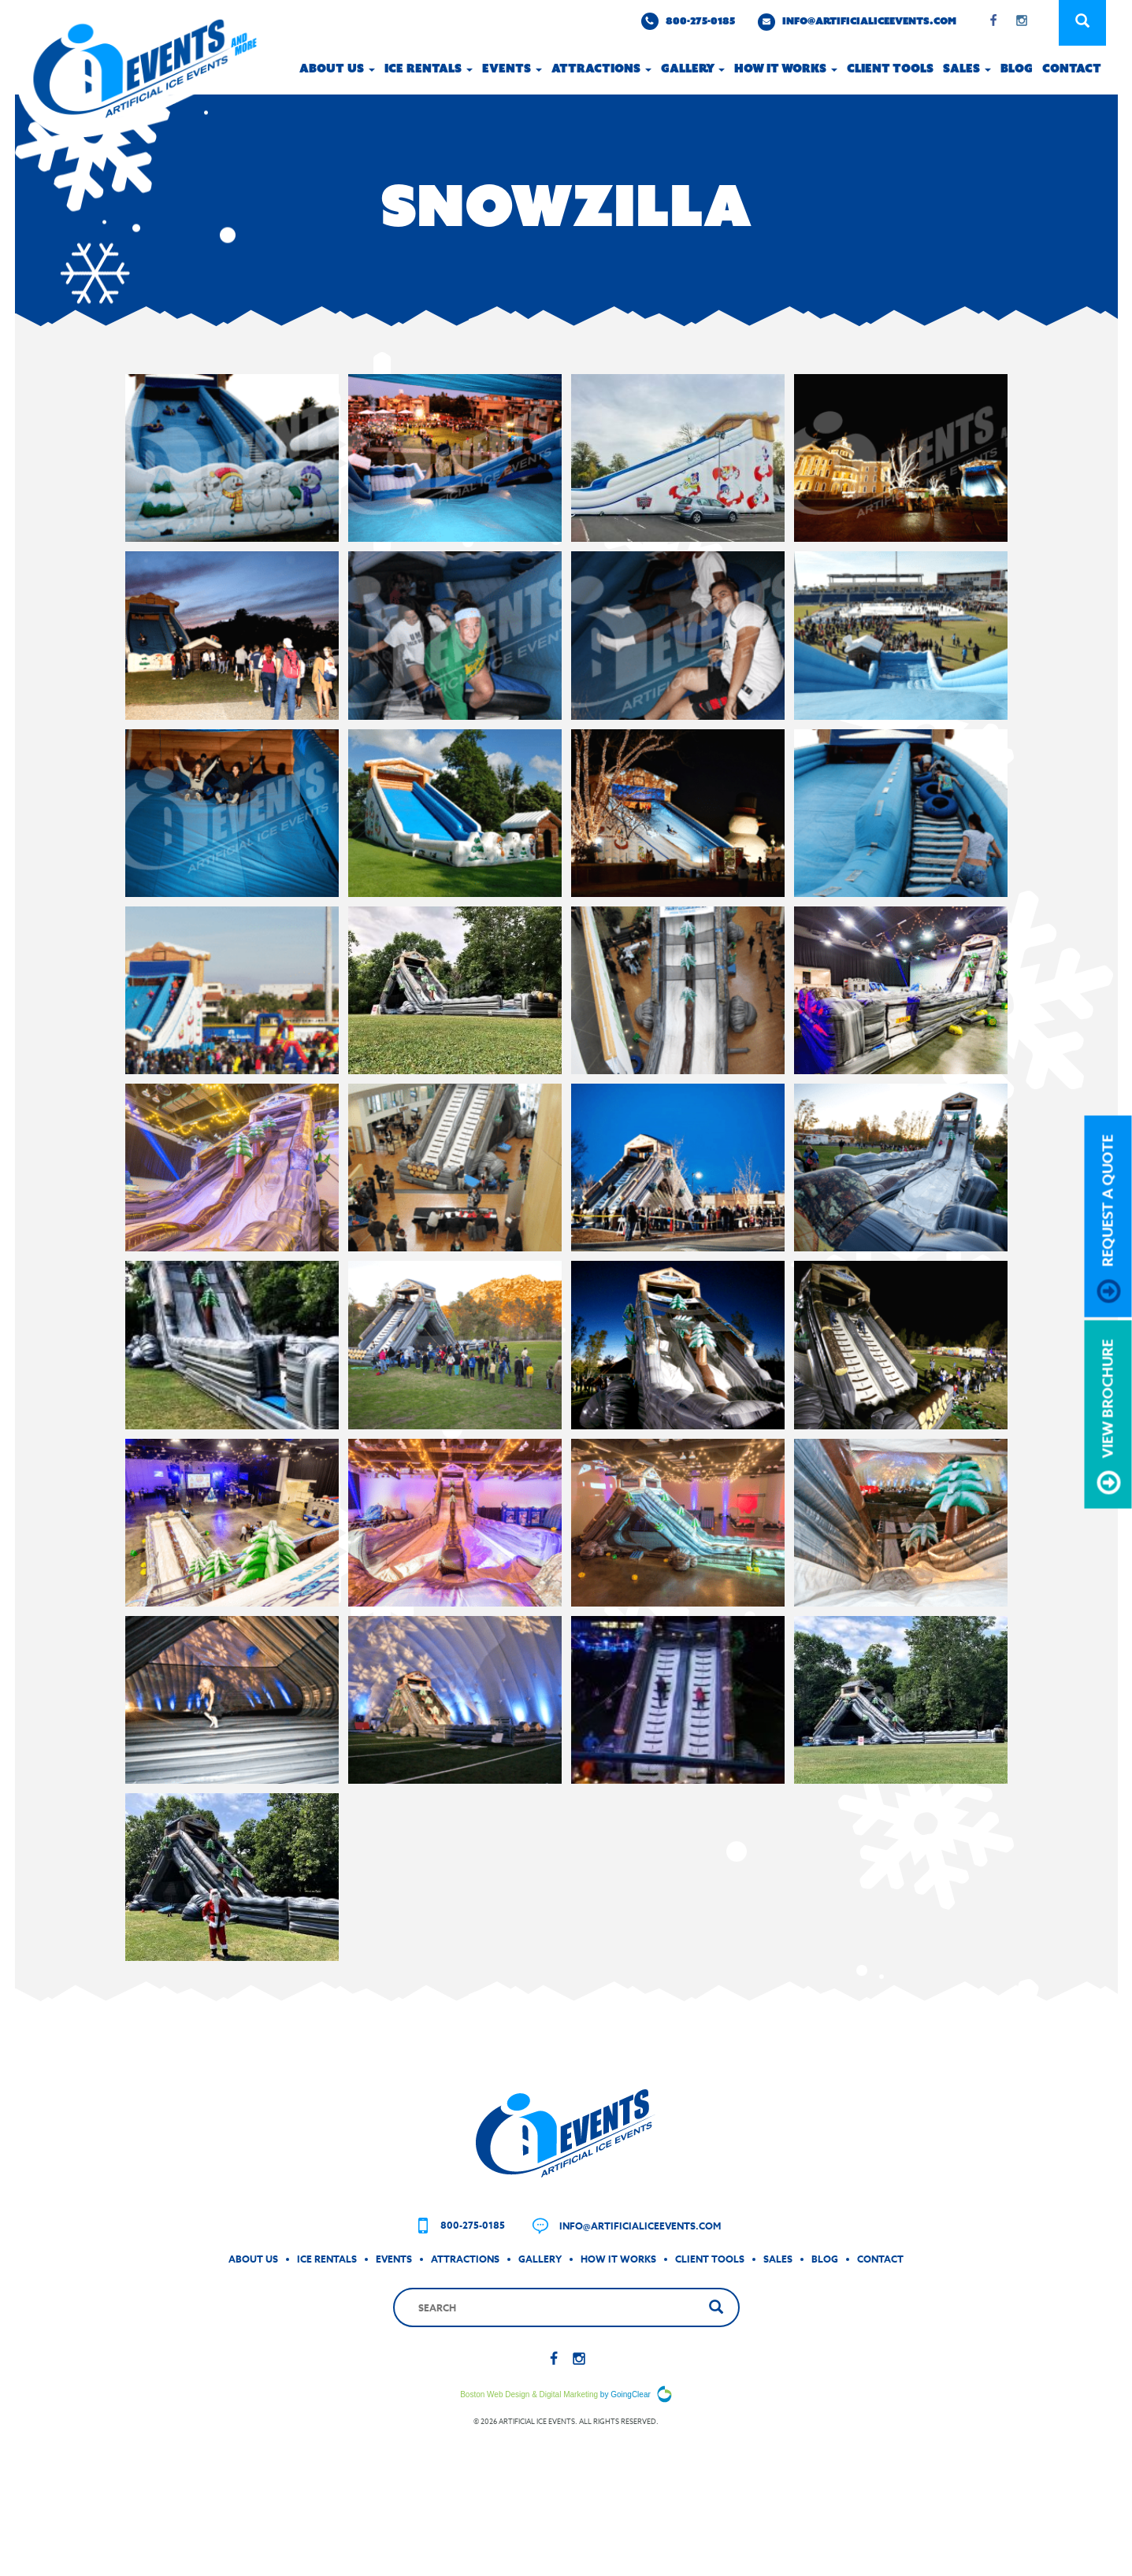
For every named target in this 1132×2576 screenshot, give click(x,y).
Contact (1071, 68)
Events (512, 68)
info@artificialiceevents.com (857, 22)
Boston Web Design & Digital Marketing (529, 2442)
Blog (1016, 68)
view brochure (1109, 1416)
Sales (967, 68)
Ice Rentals (428, 68)
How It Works (618, 2307)
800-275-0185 (688, 21)
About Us (337, 68)
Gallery (693, 68)
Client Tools (890, 68)
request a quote (1109, 1218)
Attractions (601, 68)
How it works (785, 68)
